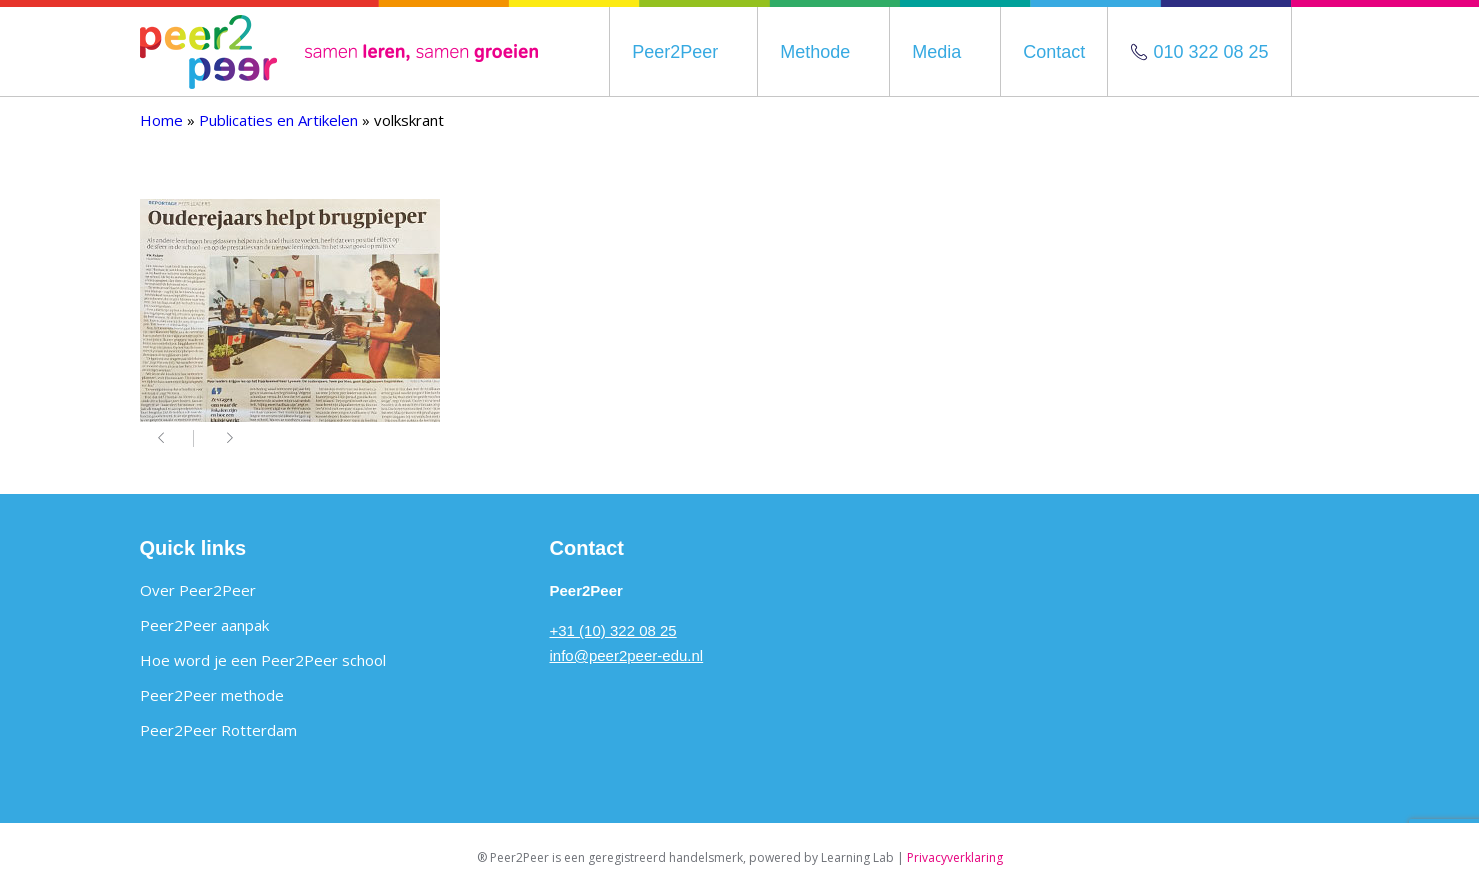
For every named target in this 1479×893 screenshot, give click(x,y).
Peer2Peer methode (212, 695)
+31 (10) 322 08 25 (613, 630)
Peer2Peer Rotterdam (218, 730)
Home (161, 120)
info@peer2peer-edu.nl (627, 655)
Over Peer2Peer (198, 590)
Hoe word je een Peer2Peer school (263, 660)
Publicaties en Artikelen (278, 120)
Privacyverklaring (955, 857)
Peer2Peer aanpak (204, 625)
